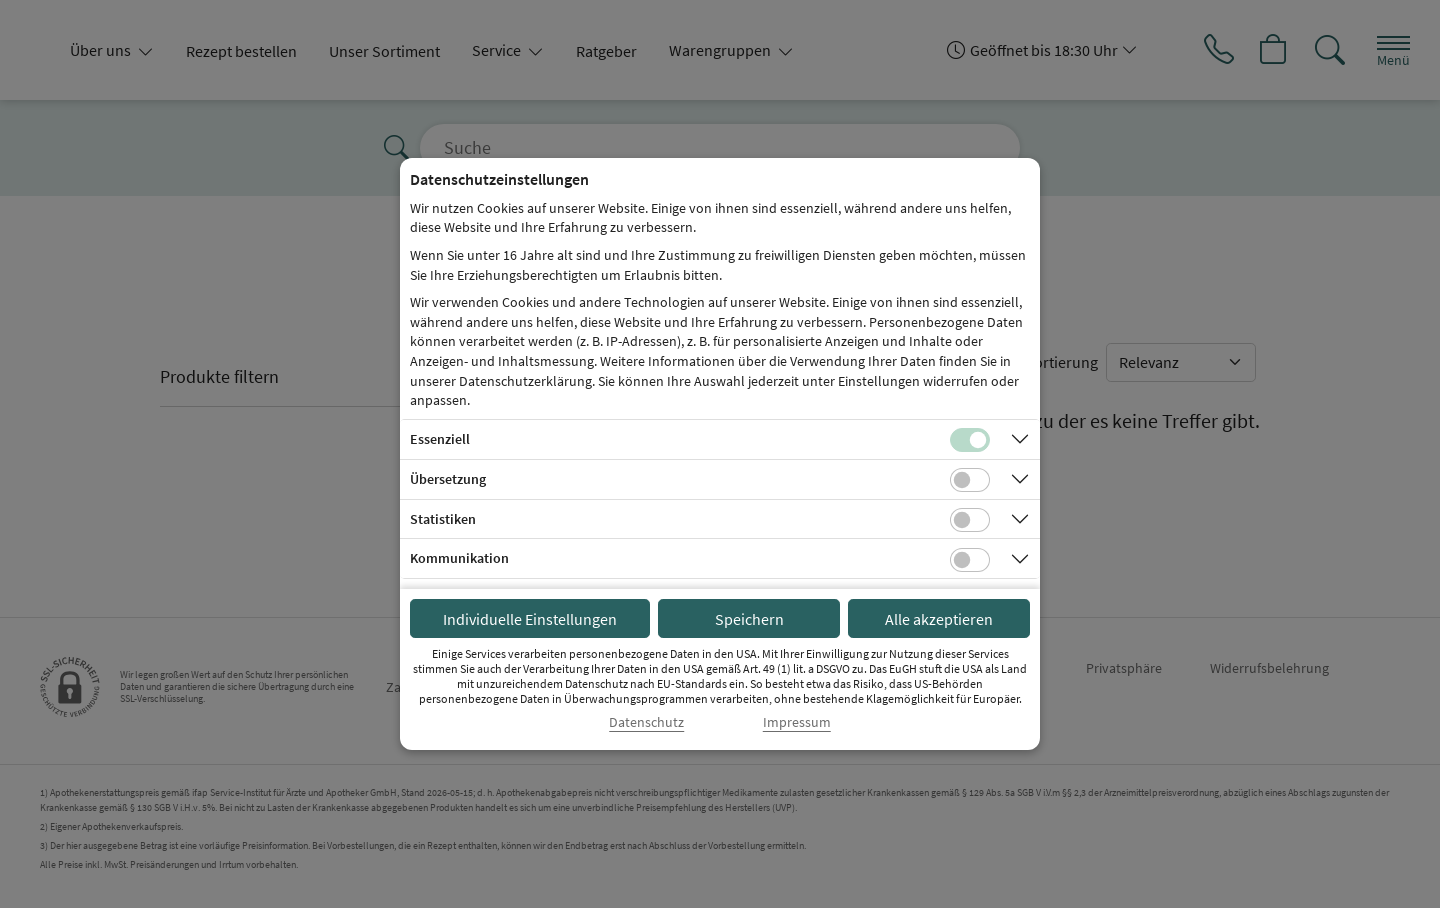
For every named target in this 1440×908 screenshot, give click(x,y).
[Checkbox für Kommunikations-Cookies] (970, 560)
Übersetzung (448, 479)
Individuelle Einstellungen (530, 619)
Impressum (797, 722)
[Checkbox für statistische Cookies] (970, 520)
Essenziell (440, 439)
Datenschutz (646, 722)
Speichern (749, 619)
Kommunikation (459, 558)
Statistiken (443, 519)
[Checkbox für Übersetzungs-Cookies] (970, 480)
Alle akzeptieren (939, 619)
